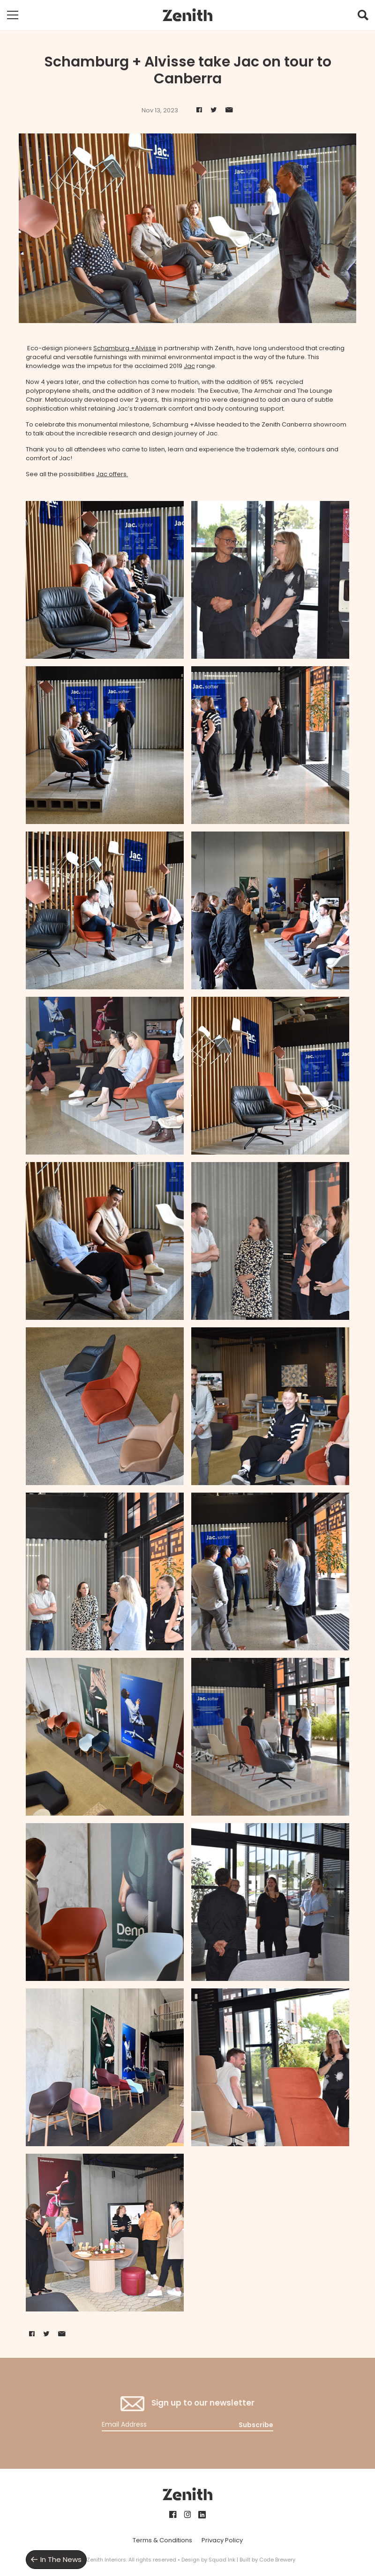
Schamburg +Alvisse (124, 348)
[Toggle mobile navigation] (12, 15)
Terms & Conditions (162, 2540)
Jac (189, 365)
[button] (363, 17)
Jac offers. (112, 474)
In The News (61, 2559)
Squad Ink (222, 2559)
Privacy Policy (222, 2540)
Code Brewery (277, 2559)
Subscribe (256, 2424)
